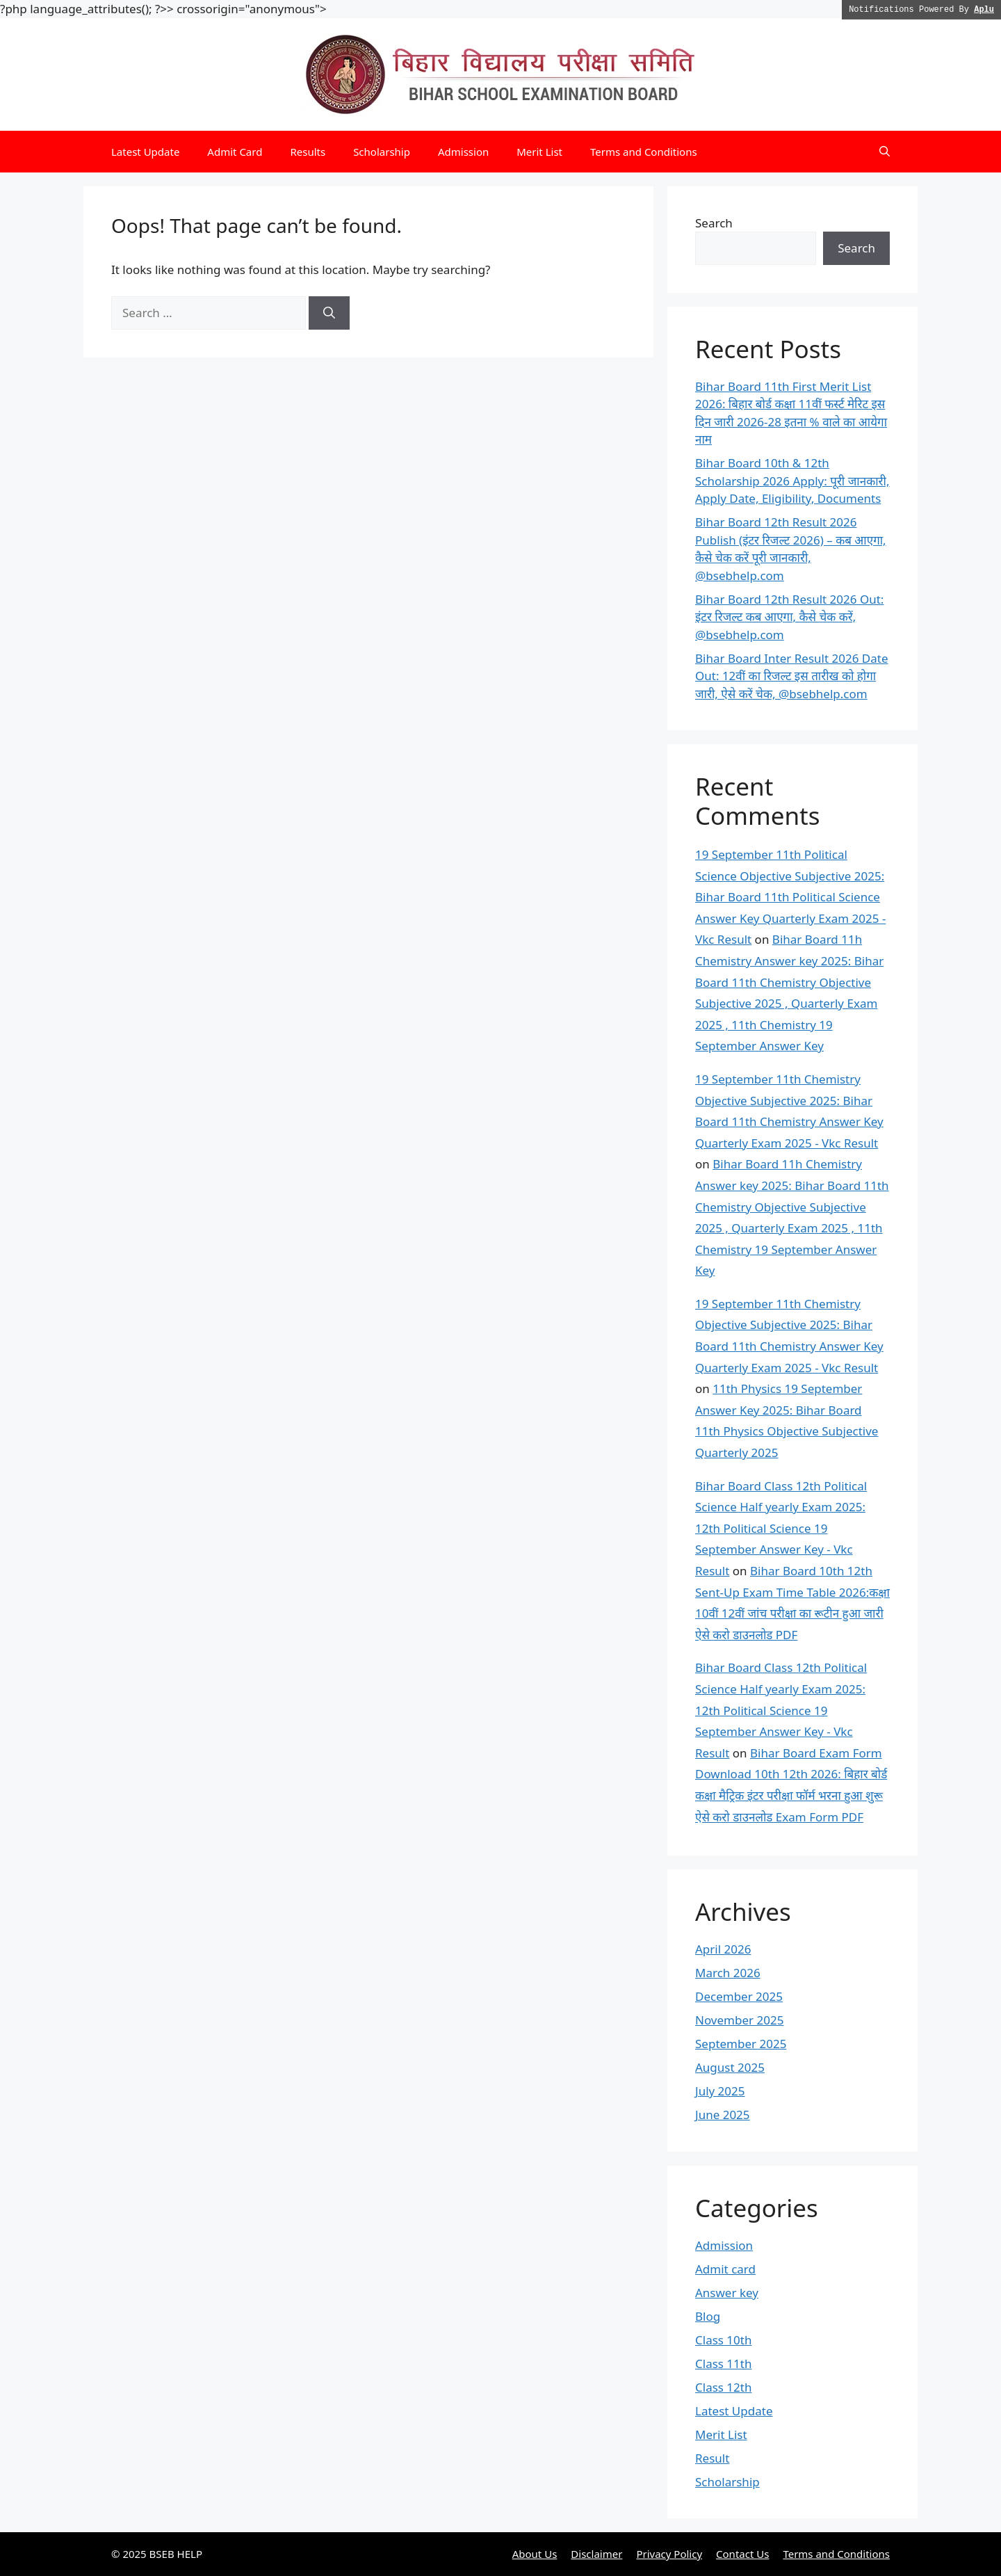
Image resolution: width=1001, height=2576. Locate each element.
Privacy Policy (669, 2554)
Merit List (539, 152)
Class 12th (723, 2387)
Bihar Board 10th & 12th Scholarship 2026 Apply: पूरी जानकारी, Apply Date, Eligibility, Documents (792, 480)
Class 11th (723, 2364)
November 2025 (739, 2020)
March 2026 (727, 1973)
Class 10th (723, 2340)
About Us (535, 2554)
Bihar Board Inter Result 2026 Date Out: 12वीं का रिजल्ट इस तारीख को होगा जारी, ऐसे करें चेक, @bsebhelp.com (791, 676)
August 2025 (730, 2067)
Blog (707, 2316)
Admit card (725, 2269)
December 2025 (739, 1996)
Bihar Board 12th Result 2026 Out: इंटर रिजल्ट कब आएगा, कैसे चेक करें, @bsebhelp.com (789, 617)
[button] (884, 151)
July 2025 (720, 2091)
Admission (463, 152)
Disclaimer (596, 2554)
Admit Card (234, 152)
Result (712, 2458)
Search (714, 223)
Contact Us (742, 2554)
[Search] (329, 313)
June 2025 (722, 2115)
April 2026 (723, 1949)
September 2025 (740, 2044)
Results (307, 152)
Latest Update (145, 152)
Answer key (726, 2293)
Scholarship (381, 152)
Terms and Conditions (643, 152)
